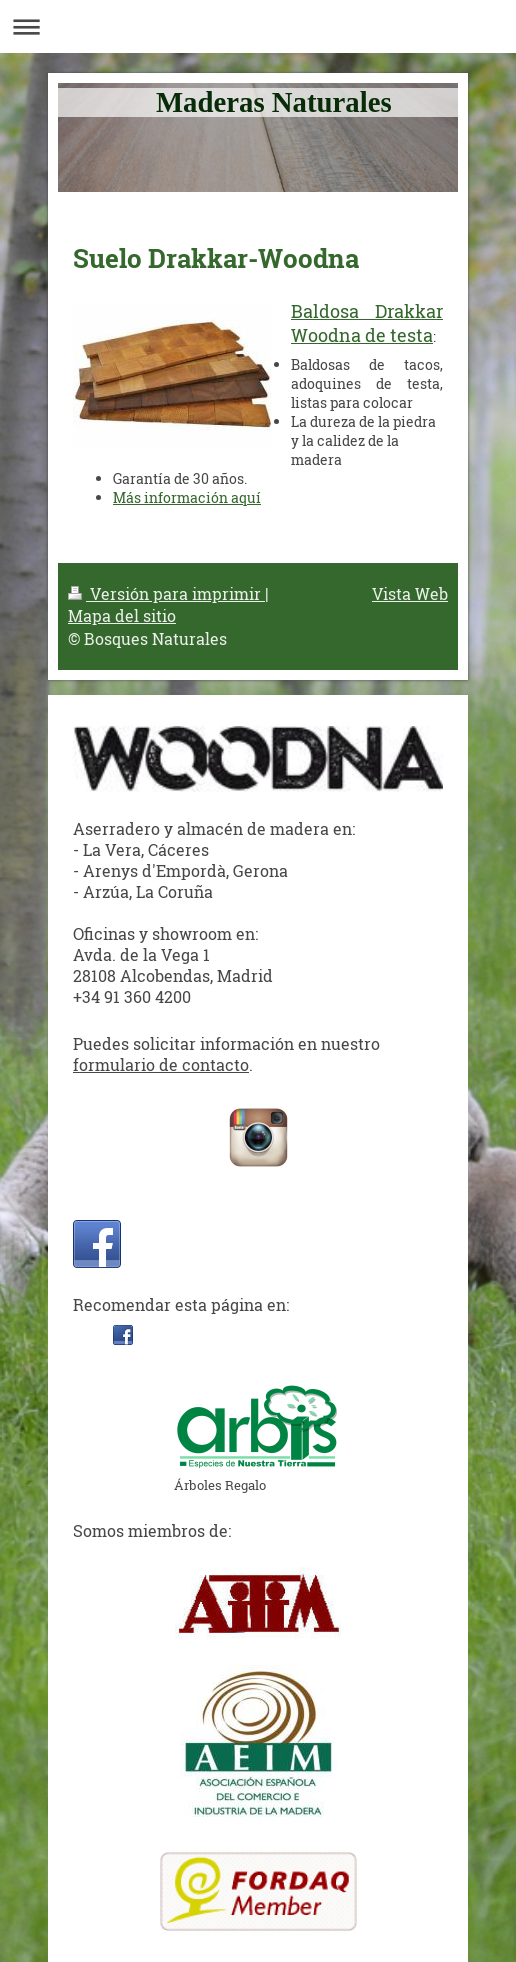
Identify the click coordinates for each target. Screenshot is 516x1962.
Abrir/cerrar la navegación (258, 26)
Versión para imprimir (166, 593)
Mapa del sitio (122, 615)
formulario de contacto (161, 1064)
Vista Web (410, 593)
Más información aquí (187, 497)
